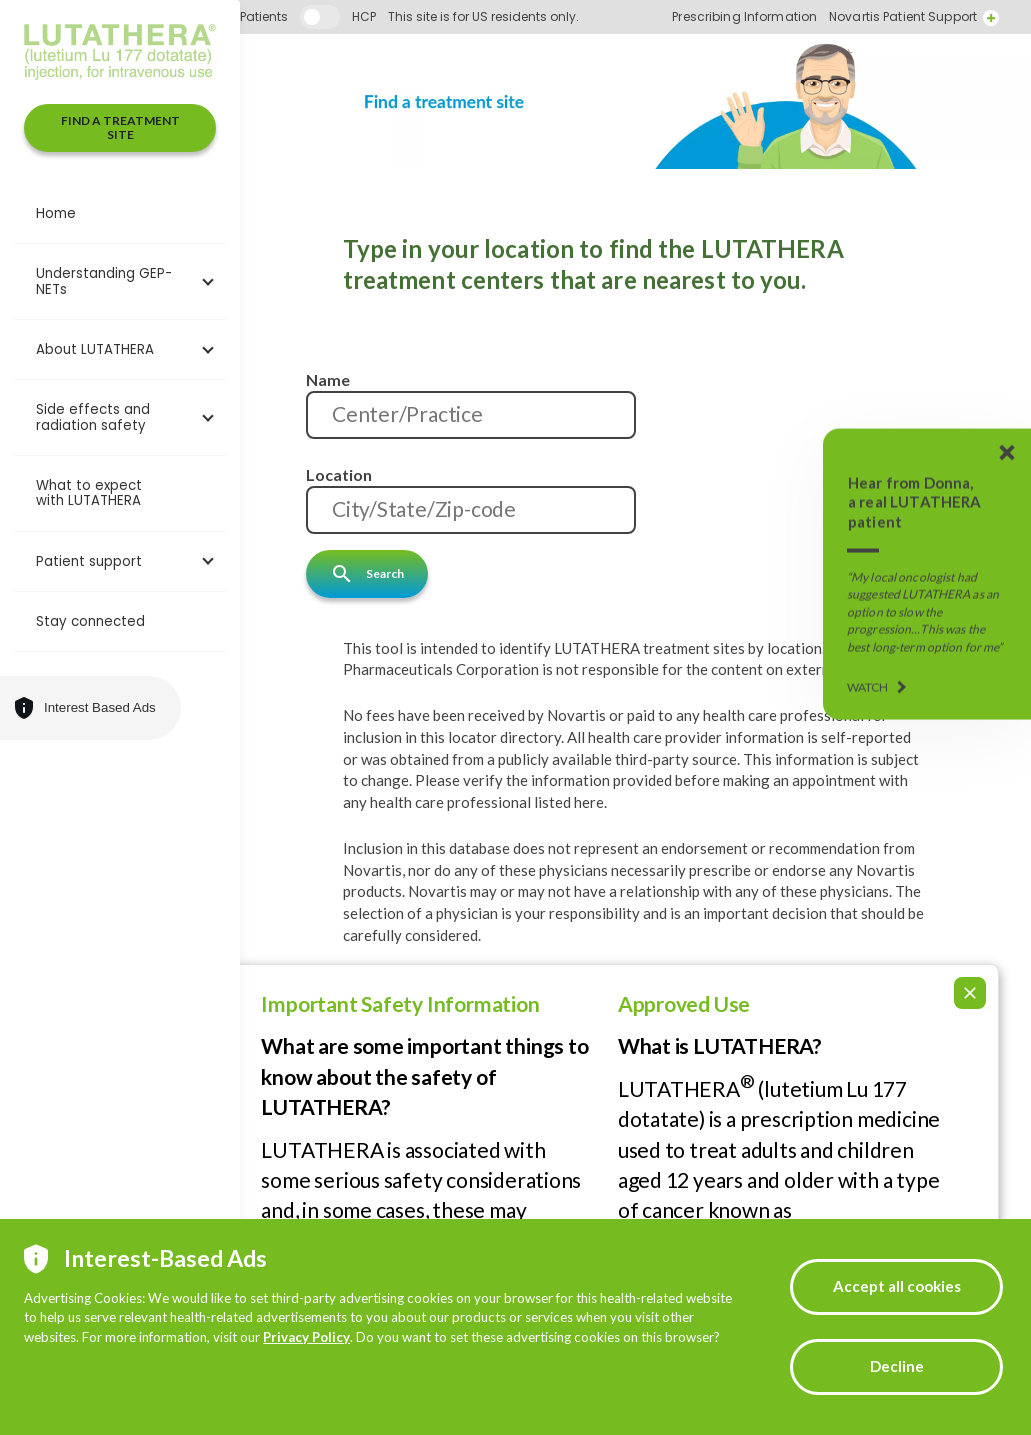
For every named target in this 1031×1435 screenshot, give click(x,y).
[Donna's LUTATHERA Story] (927, 574)
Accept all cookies (897, 1286)
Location (339, 474)
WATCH (868, 687)
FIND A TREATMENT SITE (120, 127)
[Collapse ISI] (970, 962)
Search (367, 574)
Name (328, 379)
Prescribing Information (904, 17)
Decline (897, 1366)
